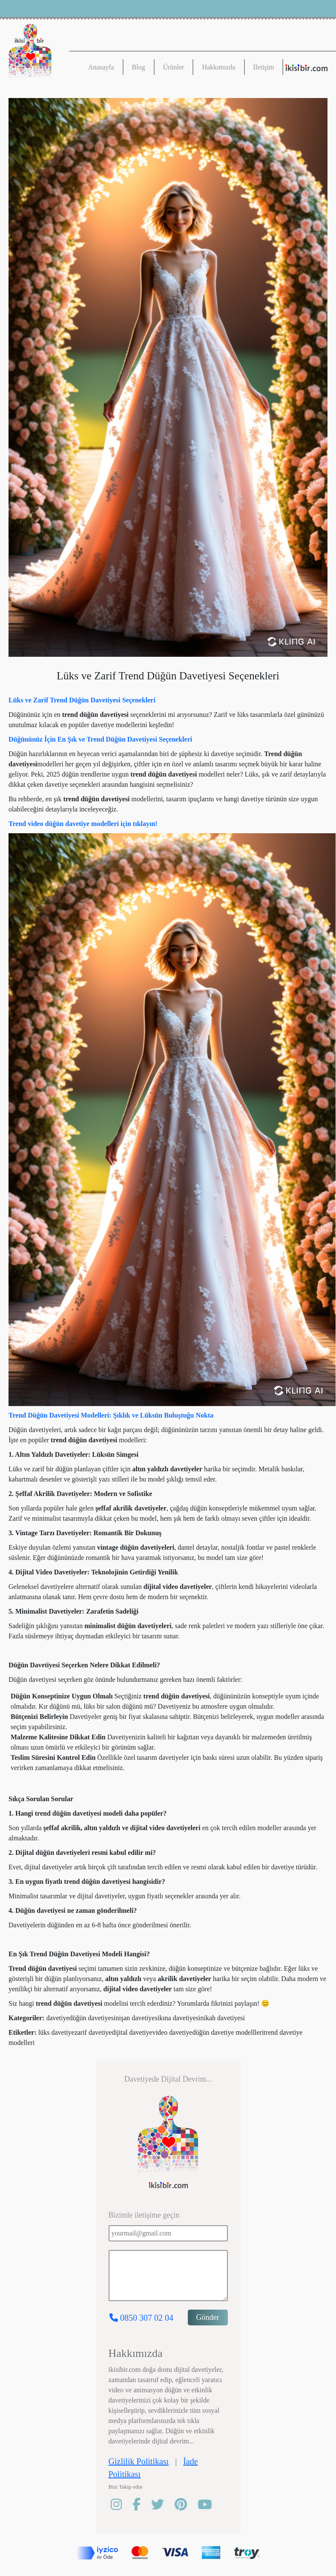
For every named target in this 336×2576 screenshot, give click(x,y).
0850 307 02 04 (141, 2317)
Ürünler (173, 67)
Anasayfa (101, 67)
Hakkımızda (218, 67)
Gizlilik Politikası (139, 2461)
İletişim (263, 67)
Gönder (207, 2317)
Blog (138, 67)
